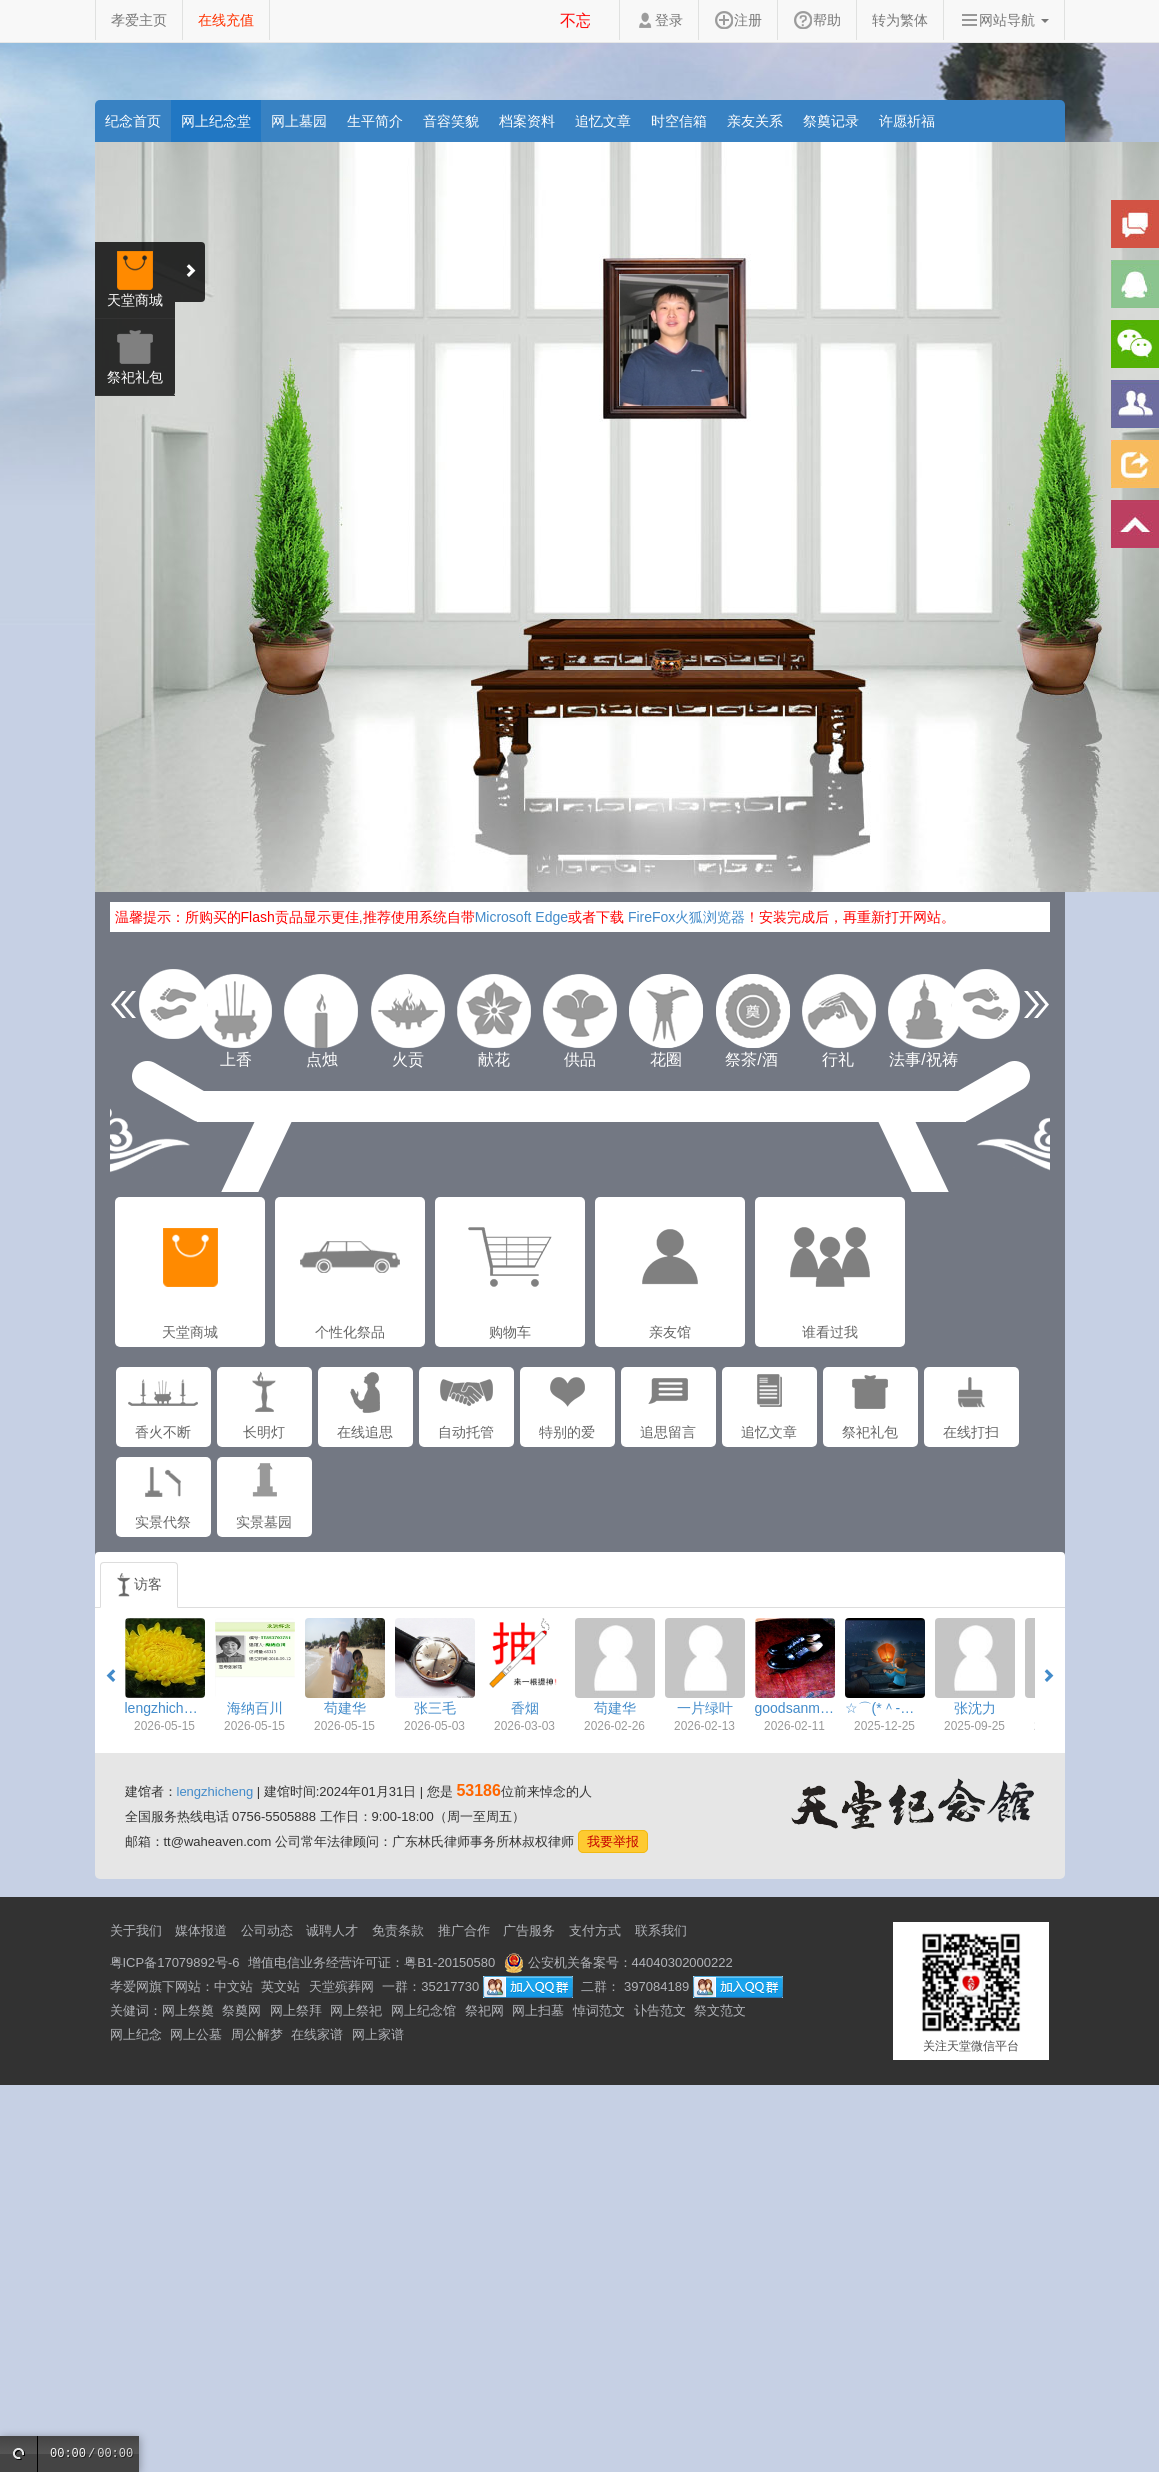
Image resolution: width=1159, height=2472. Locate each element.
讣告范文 (660, 2010)
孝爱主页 (139, 20)
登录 (659, 20)
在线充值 (226, 20)
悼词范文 (599, 2010)
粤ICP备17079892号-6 (175, 1962)
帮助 (817, 20)
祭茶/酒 (752, 1011)
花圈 (666, 1011)
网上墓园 (299, 121)
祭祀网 (484, 2010)
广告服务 (529, 1930)
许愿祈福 (907, 121)
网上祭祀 (356, 2010)
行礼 (838, 1011)
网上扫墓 (538, 2010)
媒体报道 (201, 1930)
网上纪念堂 (216, 121)
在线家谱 (317, 2034)
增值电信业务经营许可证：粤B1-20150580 (371, 1962)
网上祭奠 (188, 2010)
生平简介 (375, 121)
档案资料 (527, 121)
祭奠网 (241, 2010)
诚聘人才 (332, 1930)
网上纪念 (136, 2034)
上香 (236, 1011)
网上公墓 (196, 2034)
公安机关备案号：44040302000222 (618, 1962)
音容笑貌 (451, 121)
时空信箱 (679, 121)
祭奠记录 (831, 121)
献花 (494, 1011)
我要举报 (613, 1841)
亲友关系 (755, 121)
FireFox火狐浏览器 (686, 917)
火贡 (408, 1011)
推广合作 (464, 1930)
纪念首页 (133, 121)
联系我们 (661, 1930)
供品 (580, 1011)
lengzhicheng (215, 1791)
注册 (738, 20)
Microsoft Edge (521, 917)
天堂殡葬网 (341, 1986)
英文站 (280, 1986)
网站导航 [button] (1004, 20)
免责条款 (398, 1930)
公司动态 (267, 1930)
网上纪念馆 (423, 2010)
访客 (139, 1585)
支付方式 (595, 1930)
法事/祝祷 (924, 1011)
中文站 (233, 1986)
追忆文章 (603, 121)
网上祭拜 (296, 2010)
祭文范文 (720, 2010)
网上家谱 (378, 2034)
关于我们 (136, 1930)
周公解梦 (257, 2034)
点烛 (322, 1011)
